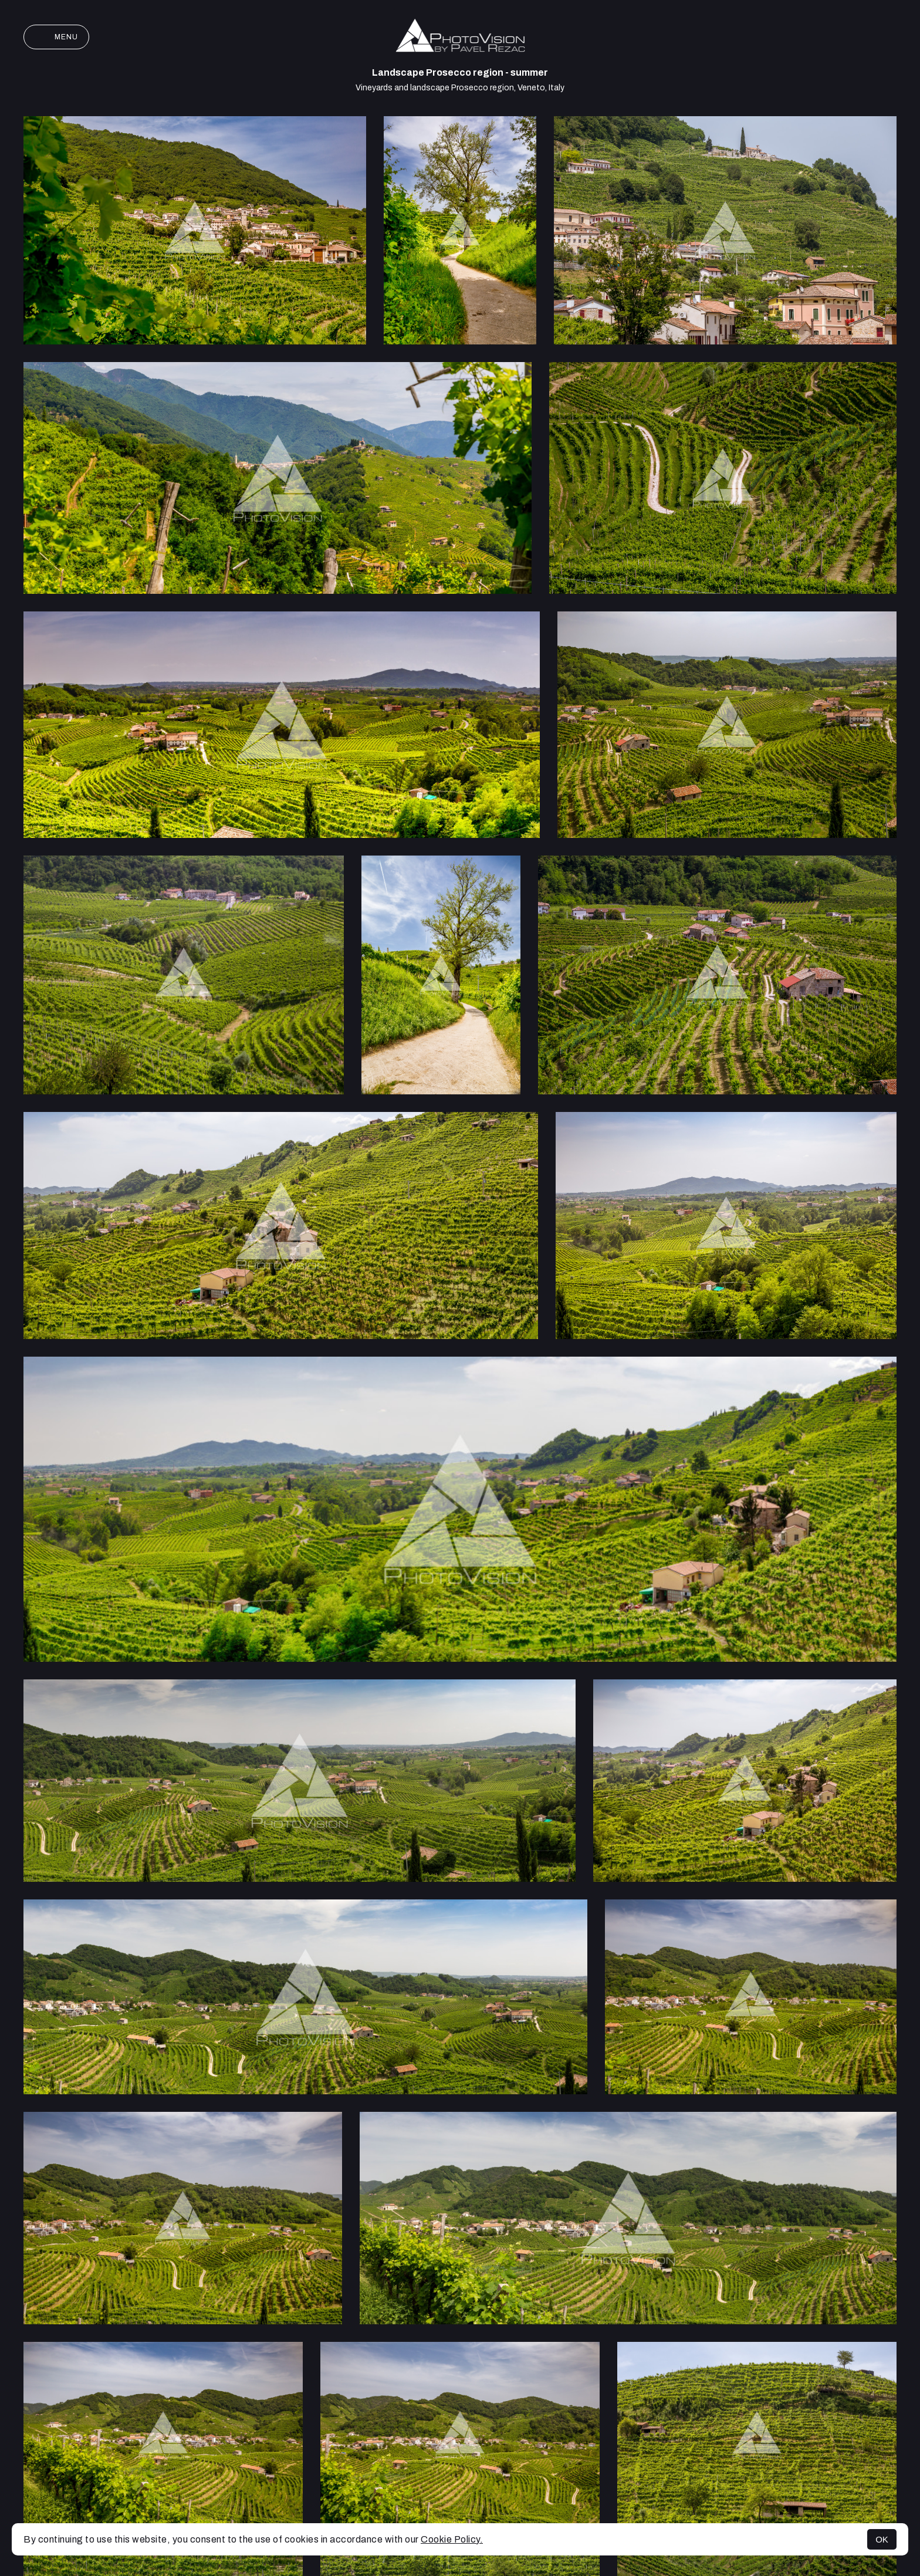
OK (881, 2539)
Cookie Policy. (452, 2539)
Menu (56, 37)
